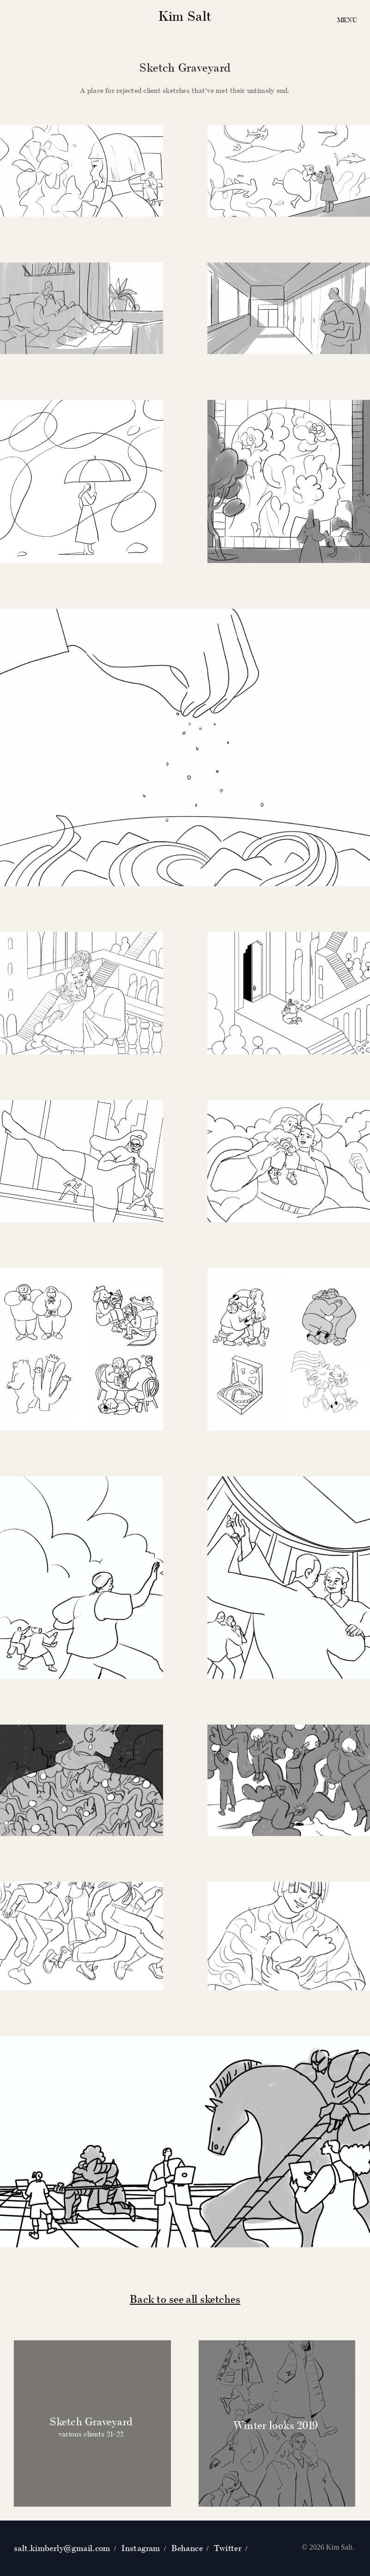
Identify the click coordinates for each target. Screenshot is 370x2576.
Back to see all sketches (185, 2299)
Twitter (228, 2547)
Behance (187, 2547)
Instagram (140, 2547)
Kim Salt (185, 15)
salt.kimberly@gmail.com (62, 2547)
